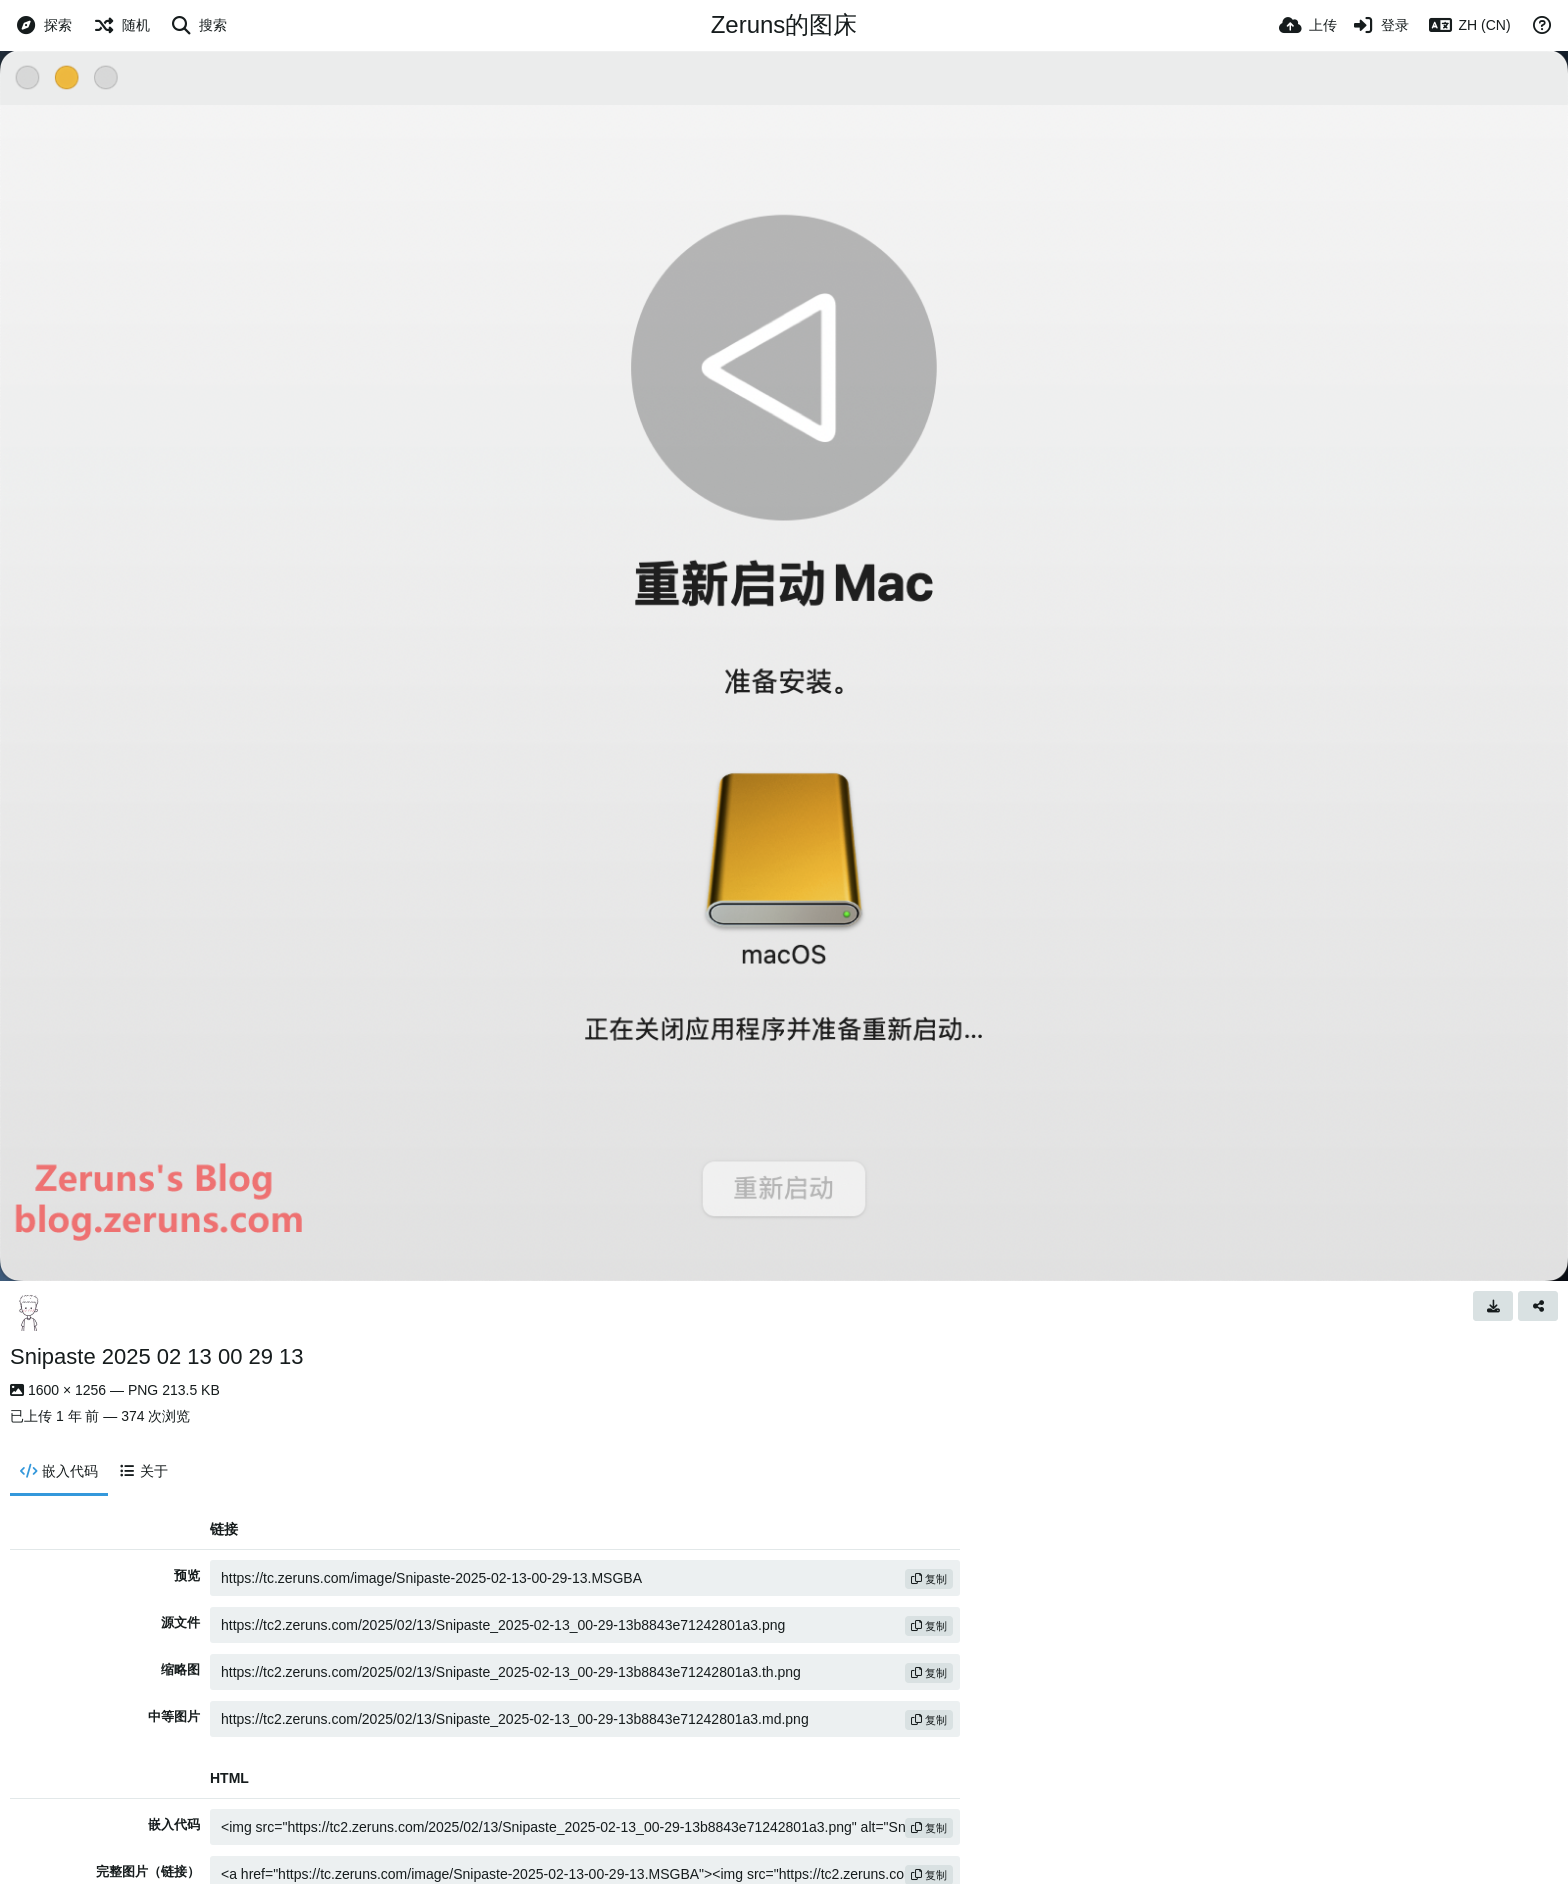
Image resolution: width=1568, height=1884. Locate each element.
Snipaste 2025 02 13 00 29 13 (157, 1356)
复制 (929, 1579)
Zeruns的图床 (784, 24)
